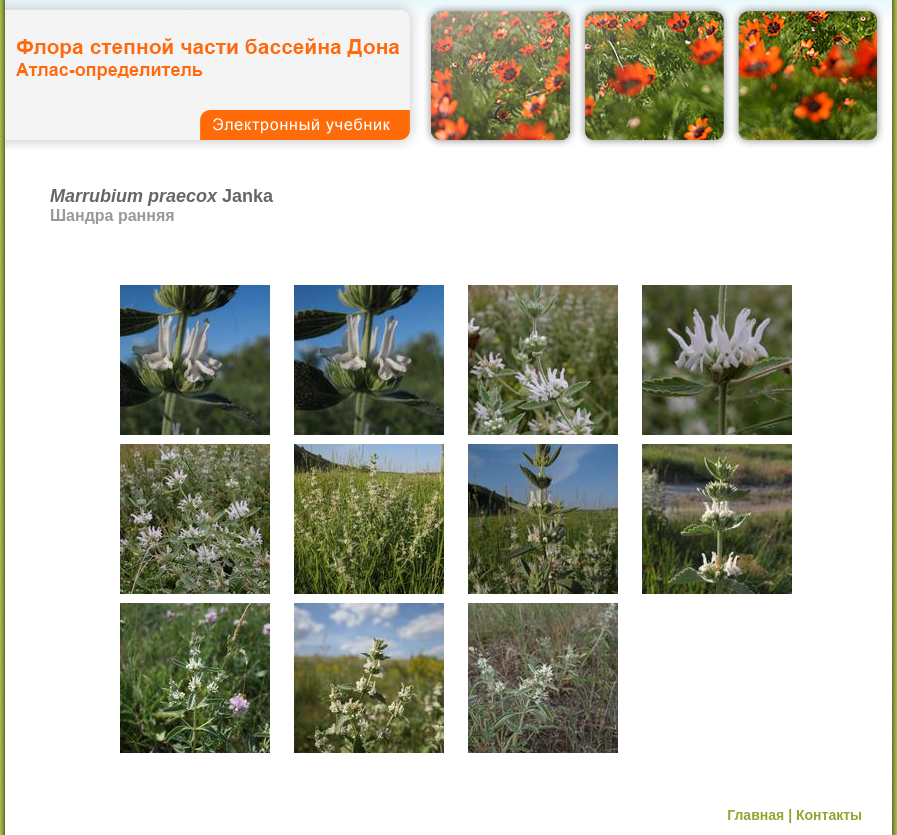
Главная (755, 815)
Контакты (829, 815)
